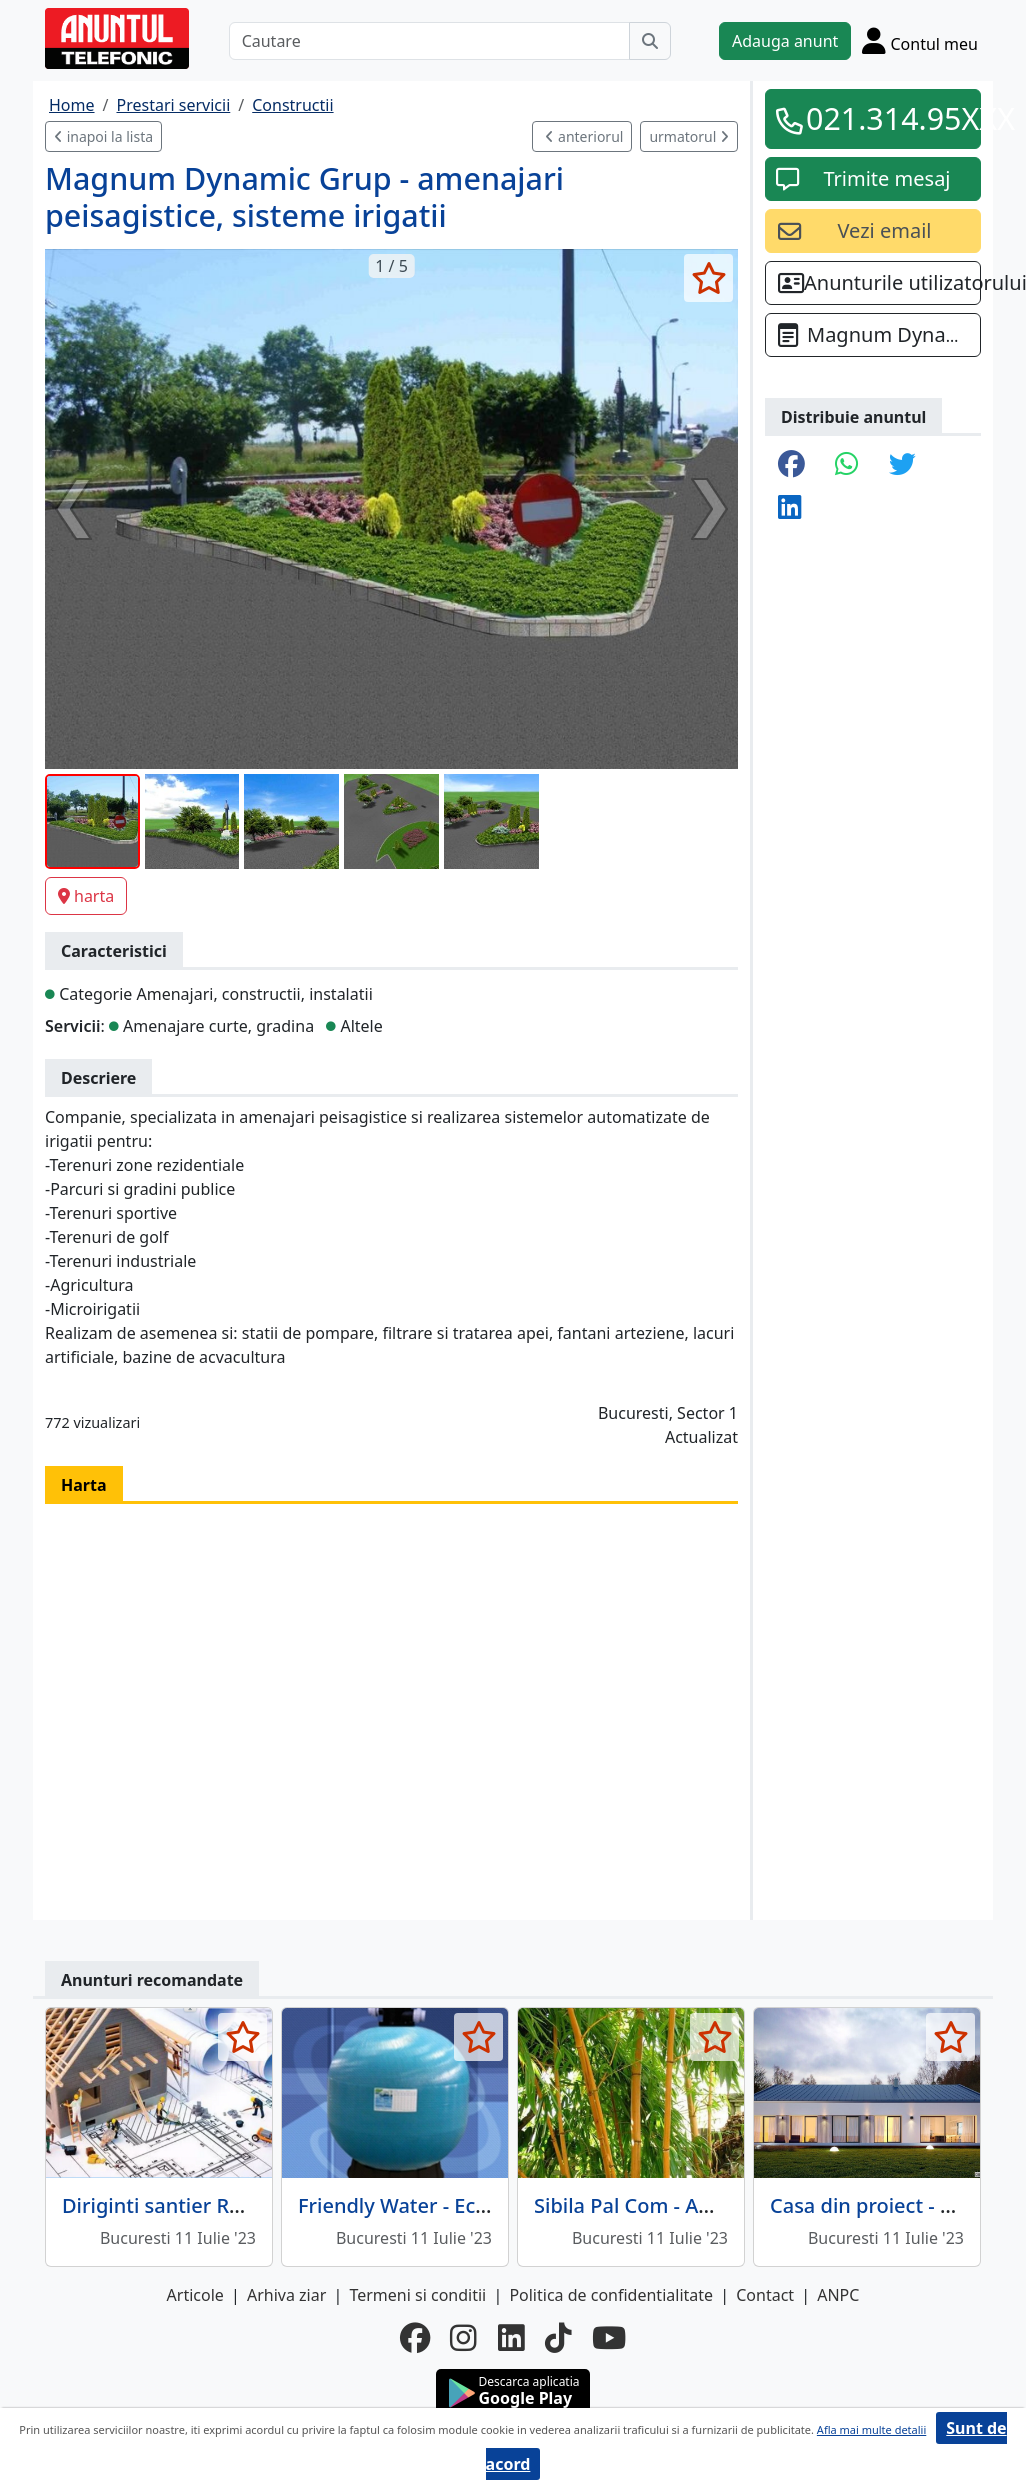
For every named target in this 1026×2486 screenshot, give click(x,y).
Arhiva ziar (286, 2295)
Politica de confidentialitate (611, 2295)
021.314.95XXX (887, 118)
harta (86, 896)
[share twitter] (902, 465)
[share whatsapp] (847, 465)
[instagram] (463, 2338)
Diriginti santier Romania (181, 2205)
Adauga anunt (785, 41)
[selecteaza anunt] (708, 278)
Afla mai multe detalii (871, 2429)
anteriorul (584, 136)
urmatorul (689, 136)
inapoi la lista (103, 136)
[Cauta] (650, 41)
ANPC (838, 2295)
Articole (195, 2295)
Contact (765, 2295)
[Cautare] (429, 41)
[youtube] (609, 2338)
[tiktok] (558, 2338)
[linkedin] (511, 2338)
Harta (84, 1485)
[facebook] (415, 2338)
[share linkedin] (790, 508)
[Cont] (920, 40)
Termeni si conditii (417, 2295)
